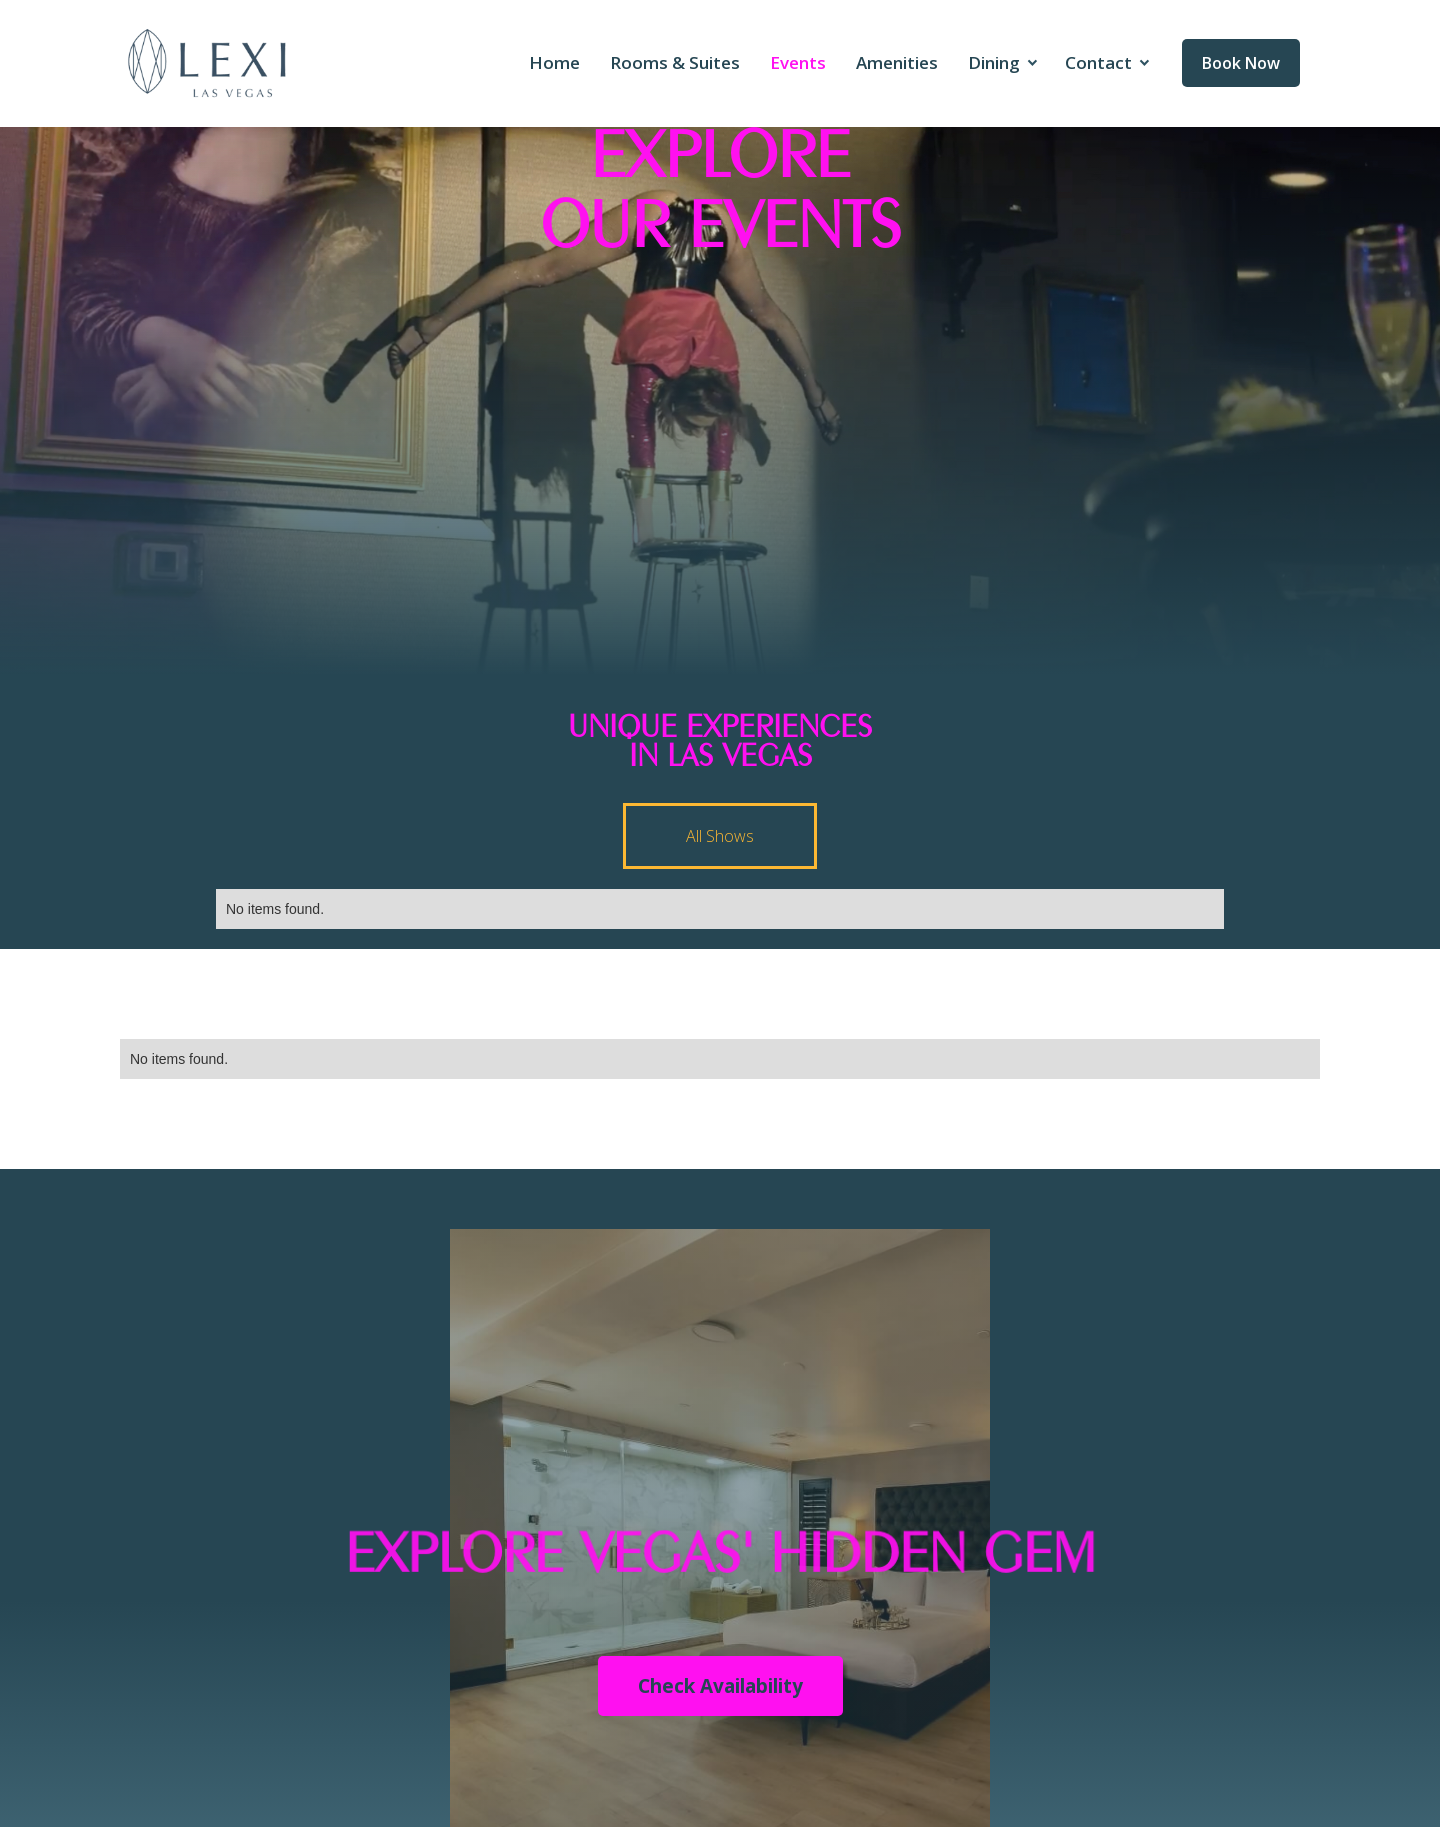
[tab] (720, 836)
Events (798, 62)
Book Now (1241, 63)
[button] (1001, 63)
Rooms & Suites (675, 62)
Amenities (897, 62)
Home (554, 62)
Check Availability (720, 1686)
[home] (207, 63)
